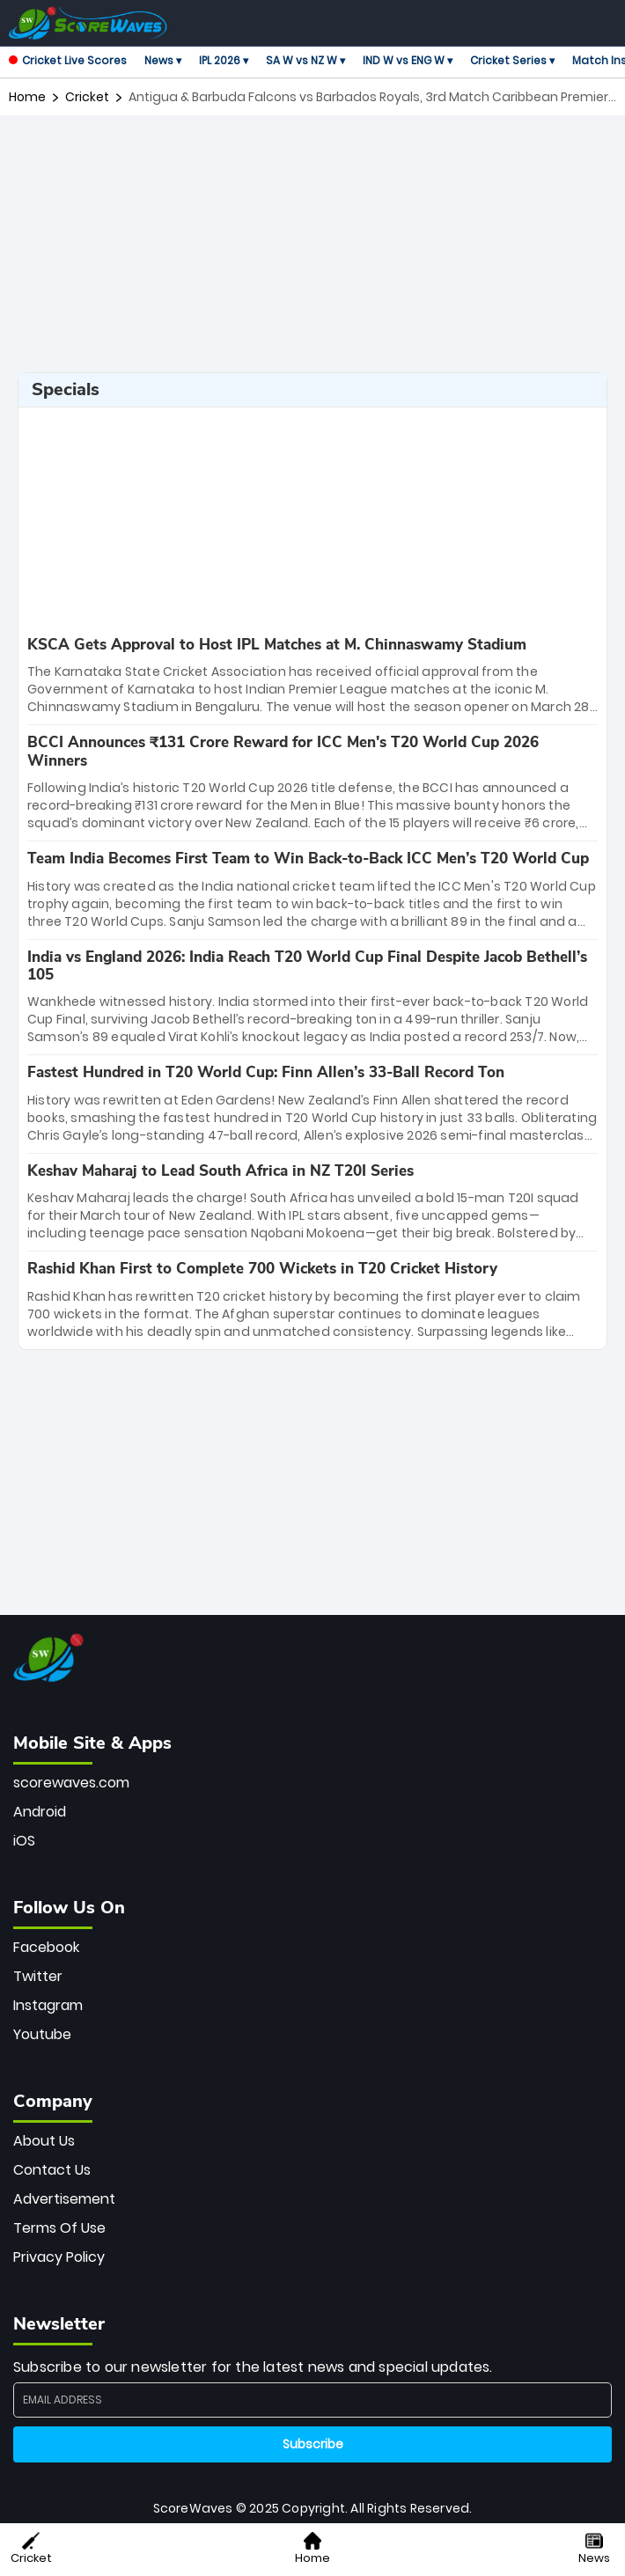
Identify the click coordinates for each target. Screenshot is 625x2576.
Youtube (42, 2034)
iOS (24, 1840)
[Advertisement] (317, 244)
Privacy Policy (59, 2257)
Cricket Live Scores (68, 60)
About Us (44, 2140)
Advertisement (64, 2198)
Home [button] (312, 2549)
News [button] (594, 2549)
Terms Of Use (59, 2228)
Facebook (46, 1947)
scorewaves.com (71, 1782)
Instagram (48, 2005)
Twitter (37, 1976)
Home (27, 97)
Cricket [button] (31, 2549)
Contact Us (52, 2169)
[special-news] (312, 676)
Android (39, 1811)
